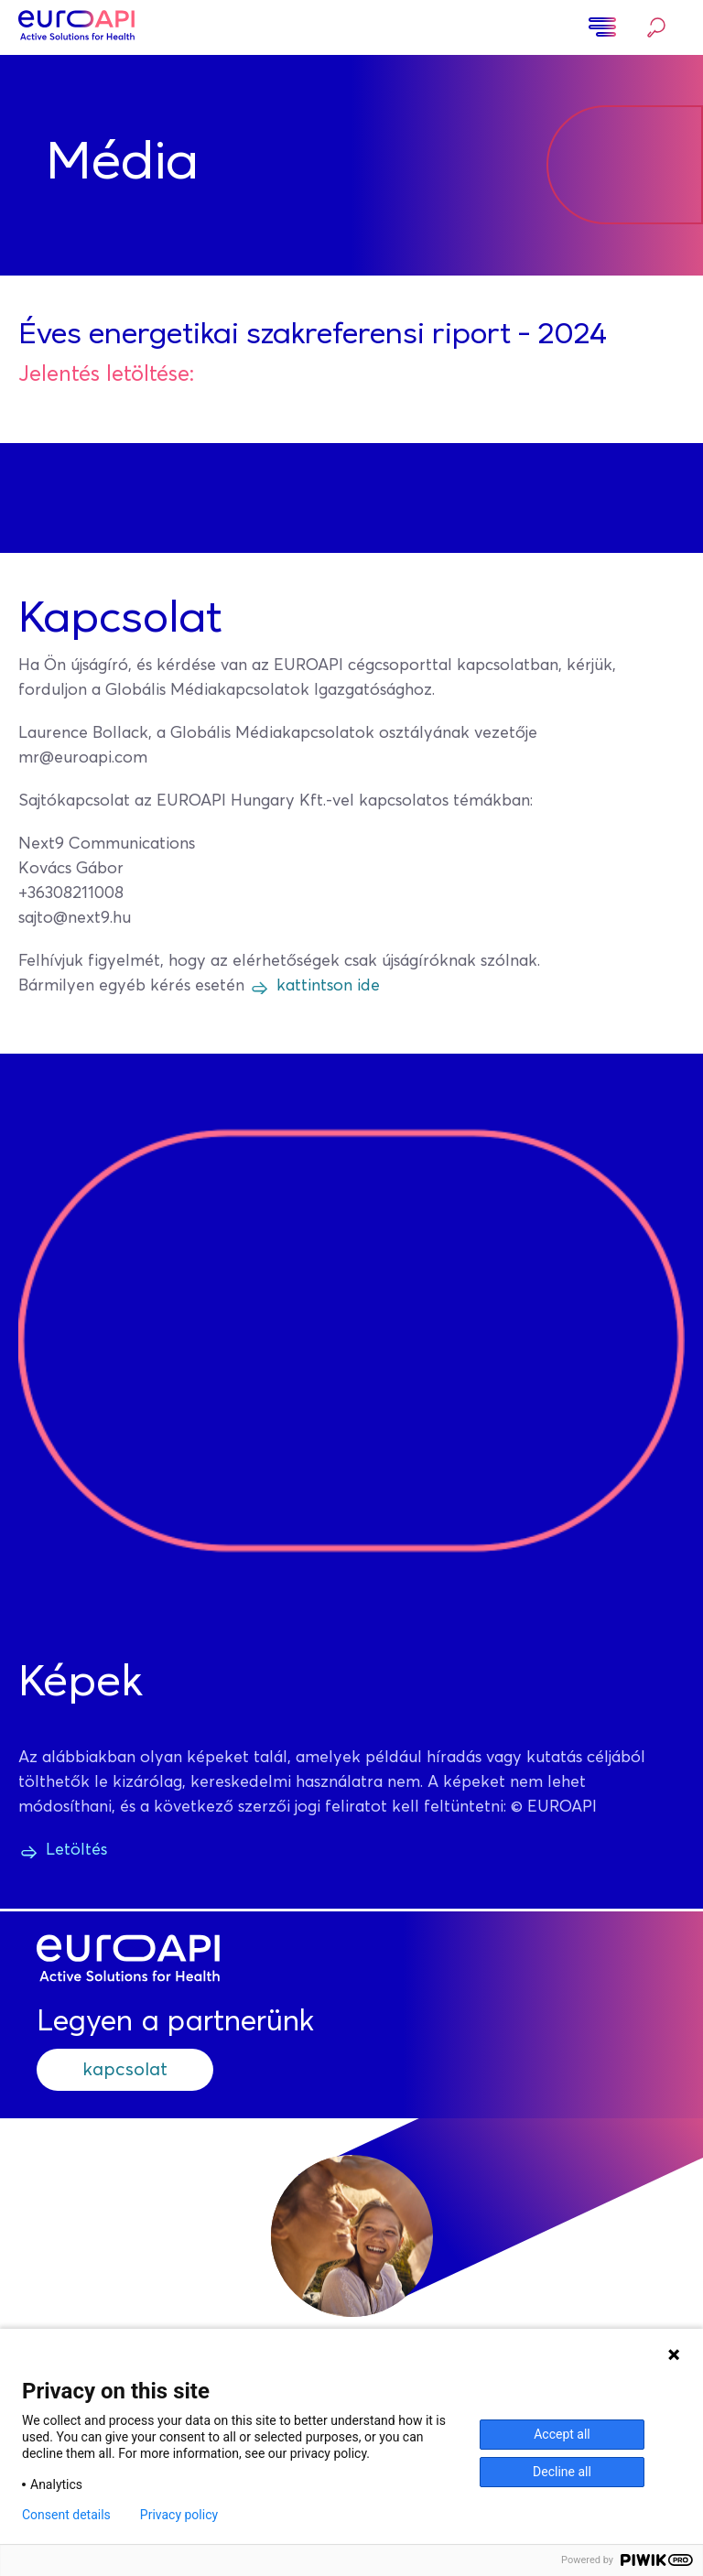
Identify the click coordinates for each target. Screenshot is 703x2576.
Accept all (562, 2434)
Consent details (66, 2514)
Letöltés (76, 1850)
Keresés (656, 27)
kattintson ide (328, 986)
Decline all (562, 2471)
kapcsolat (125, 2070)
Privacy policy (179, 2514)
